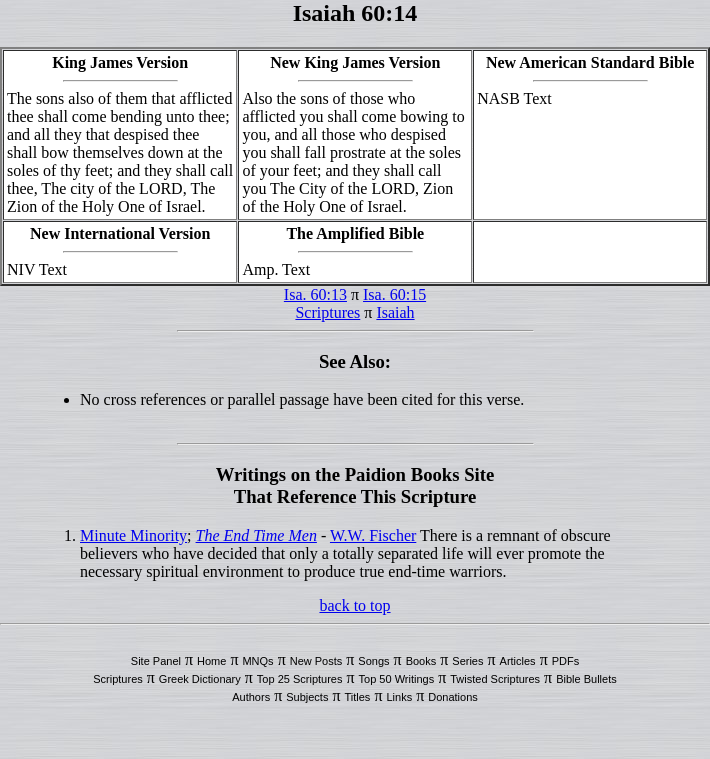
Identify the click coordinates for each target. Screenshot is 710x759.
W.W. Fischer (373, 535)
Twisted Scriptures (495, 679)
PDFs (566, 661)
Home (211, 661)
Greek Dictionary (200, 679)
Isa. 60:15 (394, 294)
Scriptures (327, 312)
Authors (251, 697)
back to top (354, 605)
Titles (358, 697)
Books (421, 661)
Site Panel (156, 661)
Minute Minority (133, 535)
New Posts (316, 661)
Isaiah (395, 312)
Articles (518, 661)
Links (399, 697)
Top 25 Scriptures (300, 679)
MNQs (257, 661)
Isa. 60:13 (315, 294)
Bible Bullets (586, 679)
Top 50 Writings (397, 679)
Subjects (307, 697)
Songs (373, 661)
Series (467, 661)
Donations (453, 697)
